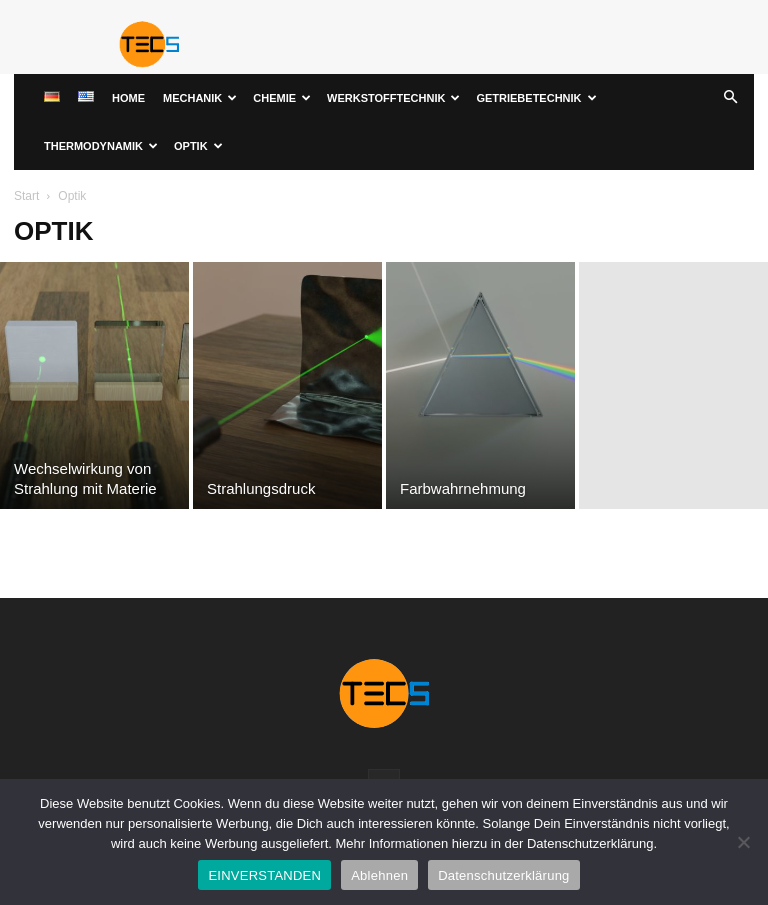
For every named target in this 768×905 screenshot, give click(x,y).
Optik (198, 146)
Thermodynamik (101, 146)
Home (128, 98)
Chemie (282, 98)
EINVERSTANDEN (264, 875)
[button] (730, 98)
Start (26, 196)
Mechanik (200, 98)
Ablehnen (379, 875)
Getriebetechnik (536, 98)
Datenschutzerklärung (503, 875)
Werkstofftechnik (393, 98)
